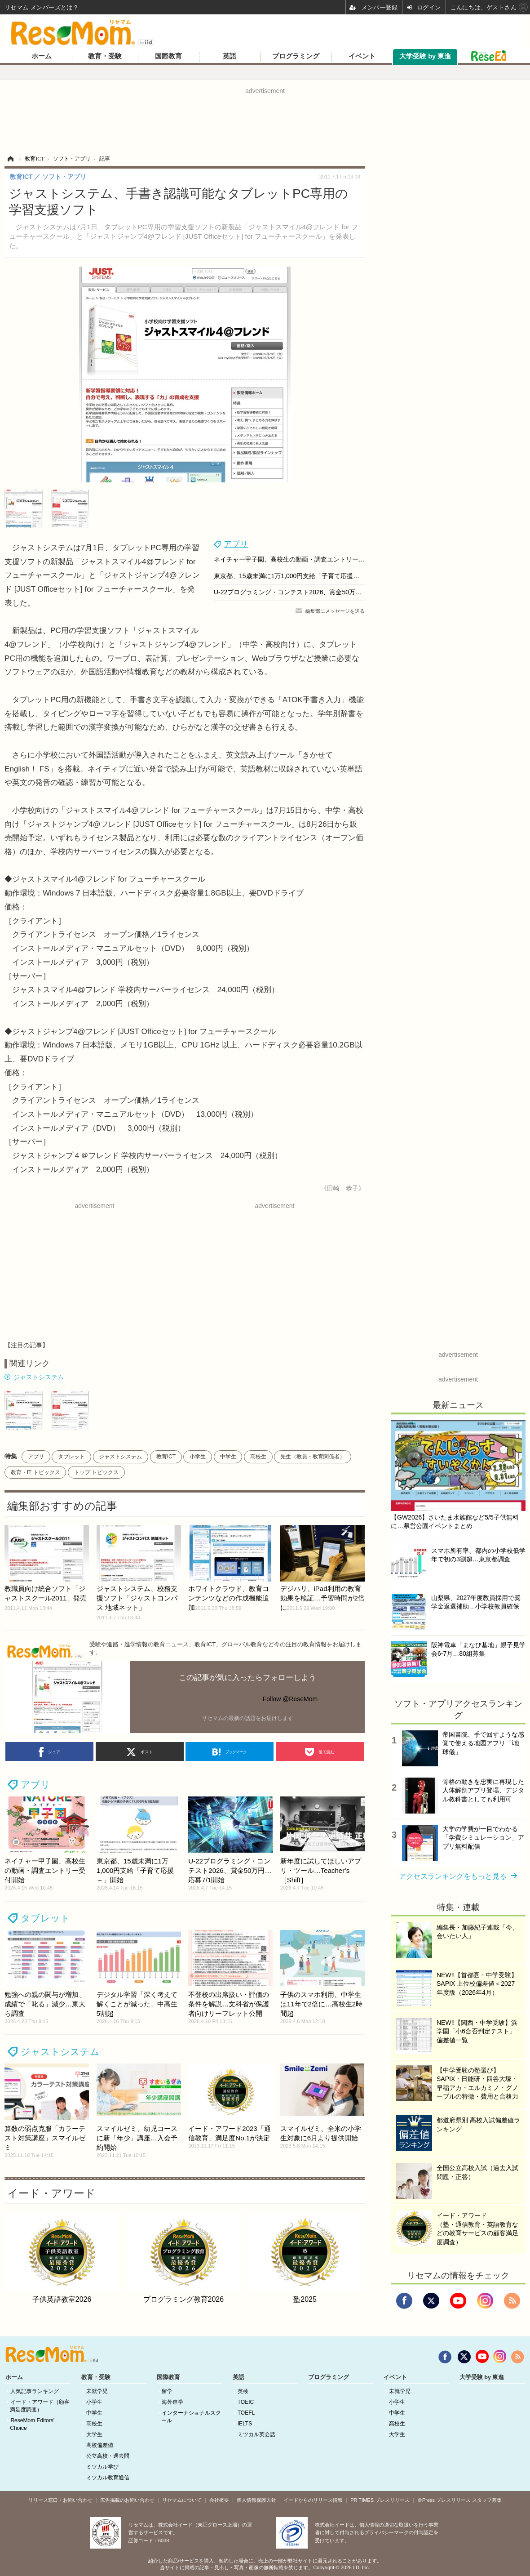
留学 (167, 2391)
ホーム (41, 56)
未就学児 (97, 2391)
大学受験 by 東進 (425, 56)
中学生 (228, 1456)
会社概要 (219, 2500)
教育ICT (166, 1456)
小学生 (198, 1456)
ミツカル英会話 (256, 2434)
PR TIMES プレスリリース (380, 2500)
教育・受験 (105, 56)
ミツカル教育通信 (107, 2477)
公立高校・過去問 (107, 2456)
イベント (362, 56)
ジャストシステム (38, 1377)
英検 (243, 2391)
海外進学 (172, 2402)
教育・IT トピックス (35, 1472)
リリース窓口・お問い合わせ (60, 2500)
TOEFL (246, 2413)
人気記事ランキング (34, 2391)
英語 (229, 56)
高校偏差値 (99, 2445)
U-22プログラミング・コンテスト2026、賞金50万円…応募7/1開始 (308, 592)
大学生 (94, 2434)
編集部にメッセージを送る (335, 611)
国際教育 (168, 56)
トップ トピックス (96, 1472)
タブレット (71, 1456)
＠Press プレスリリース (444, 2500)
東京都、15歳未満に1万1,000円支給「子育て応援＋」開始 (296, 575)
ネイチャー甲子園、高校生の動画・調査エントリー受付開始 (299, 559)
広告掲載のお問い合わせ (127, 2500)
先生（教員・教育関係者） (312, 1456)
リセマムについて (182, 2500)
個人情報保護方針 (256, 2500)
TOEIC (246, 2402)
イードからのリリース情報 (313, 2500)
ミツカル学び (102, 2467)
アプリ (236, 543)
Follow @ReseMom (290, 1698)
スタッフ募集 (487, 2500)
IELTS (245, 2423)
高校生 (258, 1456)
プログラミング (295, 56)
